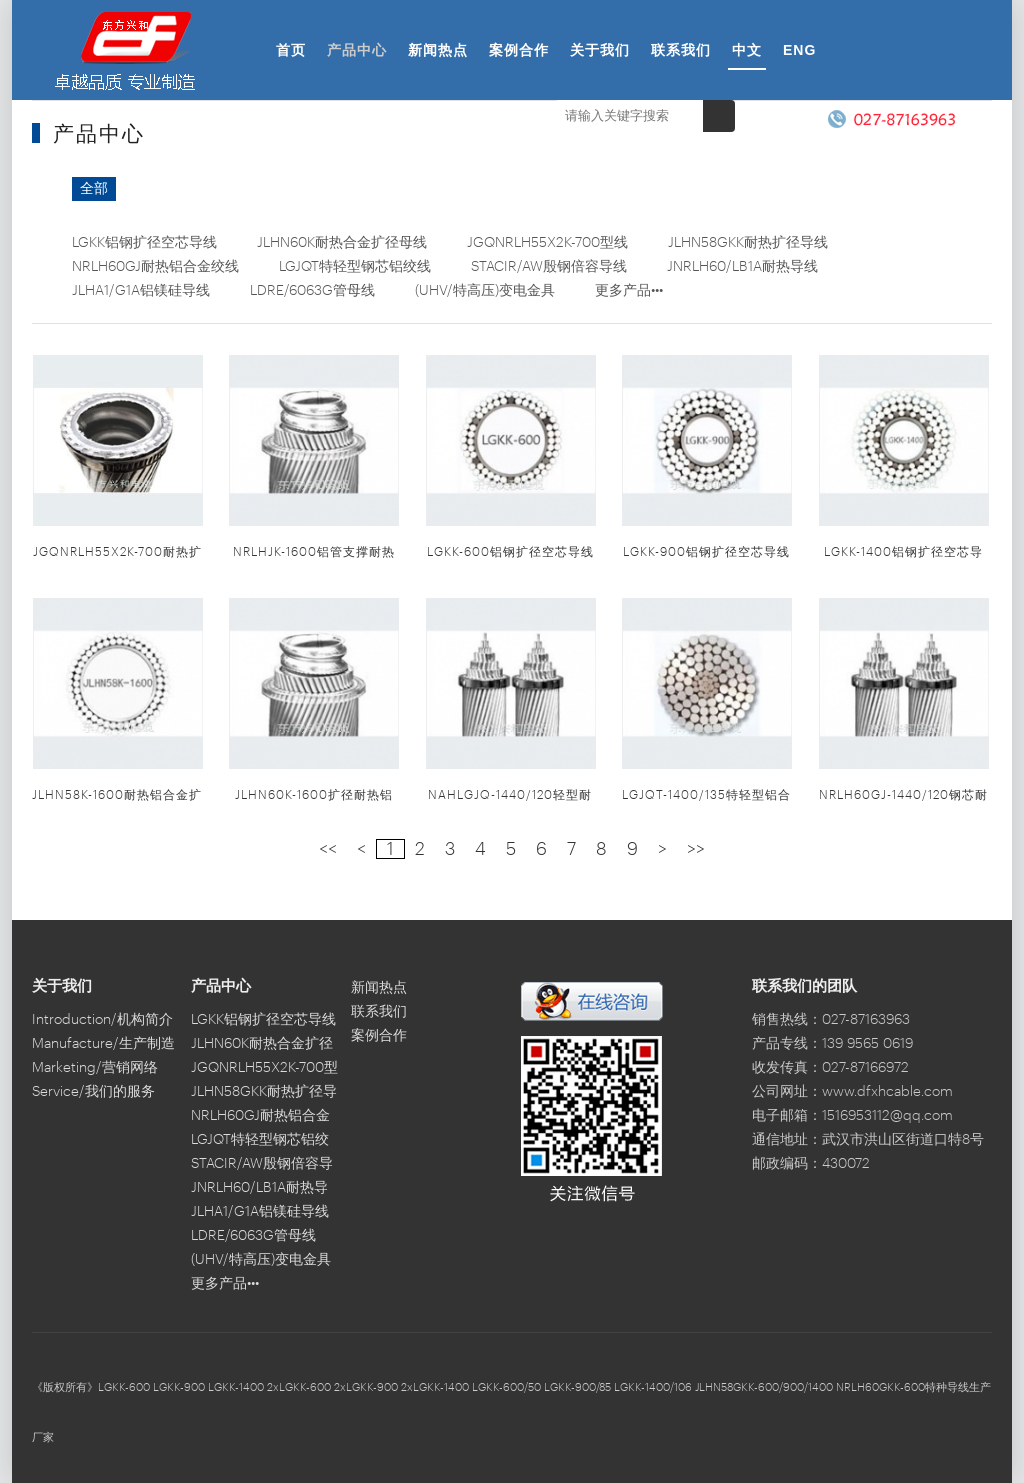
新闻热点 (438, 50)
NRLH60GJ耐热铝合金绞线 (155, 267)
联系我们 (681, 50)
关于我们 (600, 50)
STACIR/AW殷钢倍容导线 (549, 267)
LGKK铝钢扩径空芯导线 (144, 243)
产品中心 (357, 50)
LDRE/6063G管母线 (312, 291)
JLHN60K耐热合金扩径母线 (342, 243)
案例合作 (519, 50)
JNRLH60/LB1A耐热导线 (742, 267)
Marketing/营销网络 (95, 1068)
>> (696, 849)
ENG (799, 50)
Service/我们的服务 (93, 1092)
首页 (291, 50)
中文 (747, 50)
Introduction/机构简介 (102, 1020)
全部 (94, 189)
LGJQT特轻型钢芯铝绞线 (355, 267)
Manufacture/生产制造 (103, 1044)
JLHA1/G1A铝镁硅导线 (141, 291)
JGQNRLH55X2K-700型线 (547, 243)
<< (328, 849)
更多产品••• (629, 291)
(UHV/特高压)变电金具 (485, 291)
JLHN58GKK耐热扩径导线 (748, 243)
